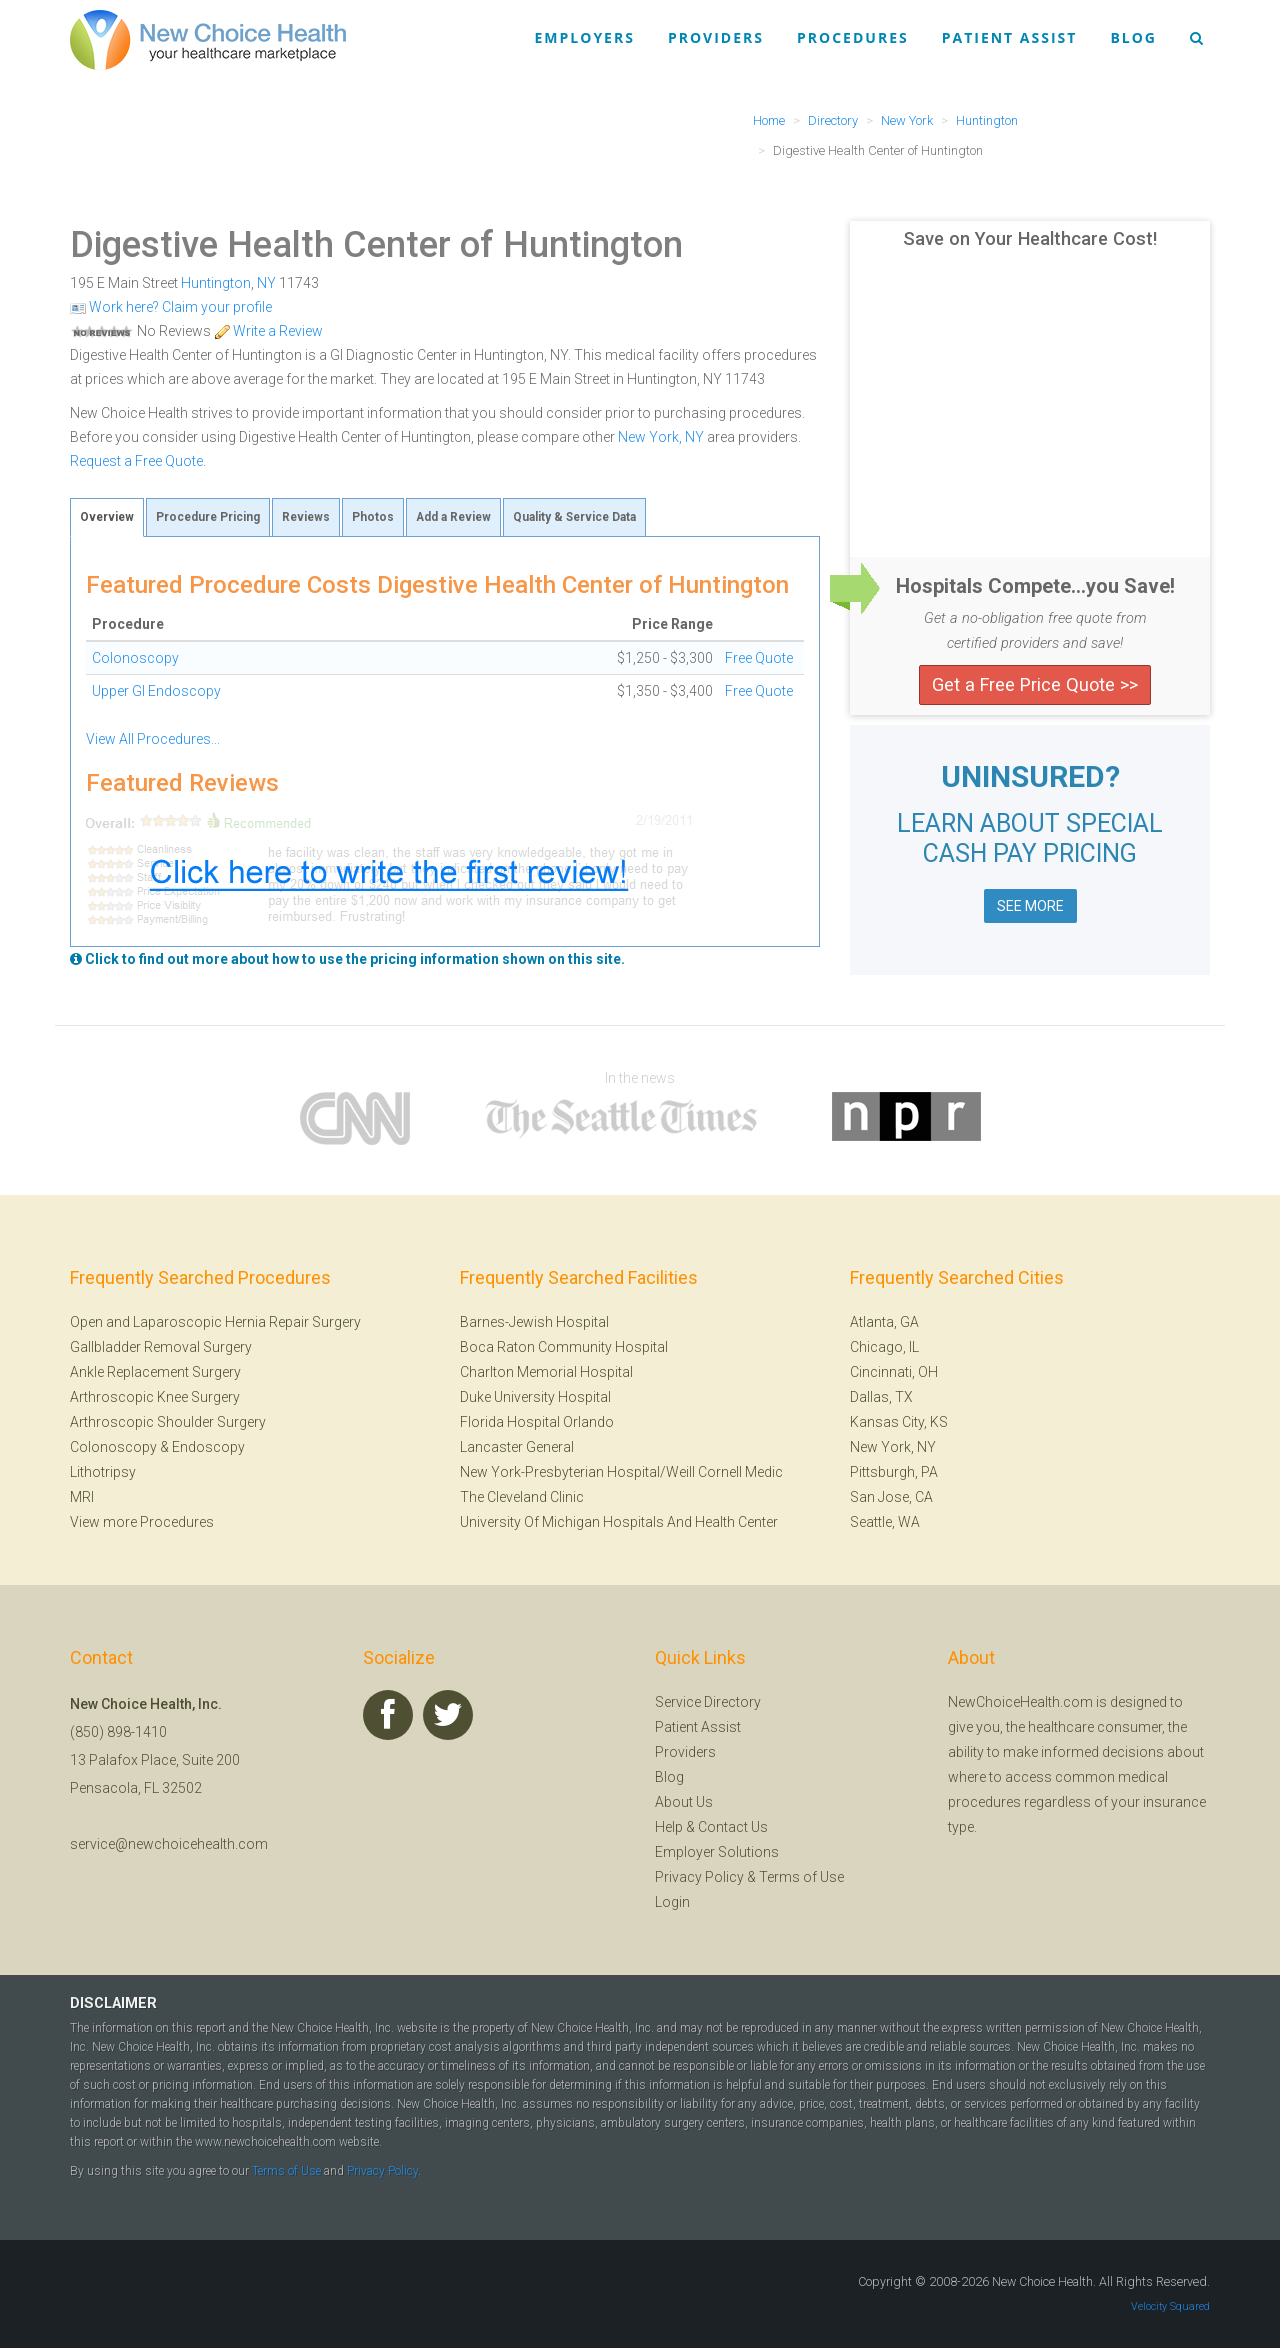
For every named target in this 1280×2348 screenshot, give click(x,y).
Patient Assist (1010, 37)
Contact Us (733, 1827)
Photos (373, 517)
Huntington (216, 283)
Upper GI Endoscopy (156, 691)
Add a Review (453, 517)
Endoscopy (208, 1447)
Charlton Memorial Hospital (546, 1372)
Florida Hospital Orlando (537, 1422)
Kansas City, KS (899, 1422)
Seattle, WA (885, 1522)
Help (669, 1827)
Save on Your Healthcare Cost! (1030, 239)
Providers (716, 37)
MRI (82, 1497)
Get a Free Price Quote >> (1035, 684)
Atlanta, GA (884, 1322)
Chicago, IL (884, 1347)
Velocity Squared (1170, 2306)
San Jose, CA (891, 1497)
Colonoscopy (135, 658)
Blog (1133, 37)
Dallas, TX (881, 1397)
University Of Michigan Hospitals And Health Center (619, 1522)
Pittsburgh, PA (894, 1472)
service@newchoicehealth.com (169, 1844)
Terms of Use (801, 1877)
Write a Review (268, 331)
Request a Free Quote (136, 461)
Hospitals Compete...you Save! (1035, 586)
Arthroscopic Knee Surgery (155, 1397)
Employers (585, 37)
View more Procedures (142, 1522)
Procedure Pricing (208, 517)
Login (672, 1902)
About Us (684, 1802)
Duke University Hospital (535, 1397)
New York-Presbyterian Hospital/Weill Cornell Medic (621, 1472)
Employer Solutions (717, 1852)
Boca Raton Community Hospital (564, 1347)
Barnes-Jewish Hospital (534, 1322)
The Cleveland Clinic (522, 1497)
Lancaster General (517, 1447)
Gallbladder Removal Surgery (161, 1347)
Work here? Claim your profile (171, 307)
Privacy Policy (699, 1877)
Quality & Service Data (574, 517)
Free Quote (759, 658)
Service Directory (708, 1702)
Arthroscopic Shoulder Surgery (168, 1422)
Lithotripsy (103, 1472)
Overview (107, 517)
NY (266, 283)
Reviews (306, 517)
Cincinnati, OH (894, 1372)
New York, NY (661, 437)
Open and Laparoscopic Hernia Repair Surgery (215, 1322)
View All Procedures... (153, 739)
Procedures (853, 37)
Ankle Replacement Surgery (155, 1372)
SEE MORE (1030, 906)
